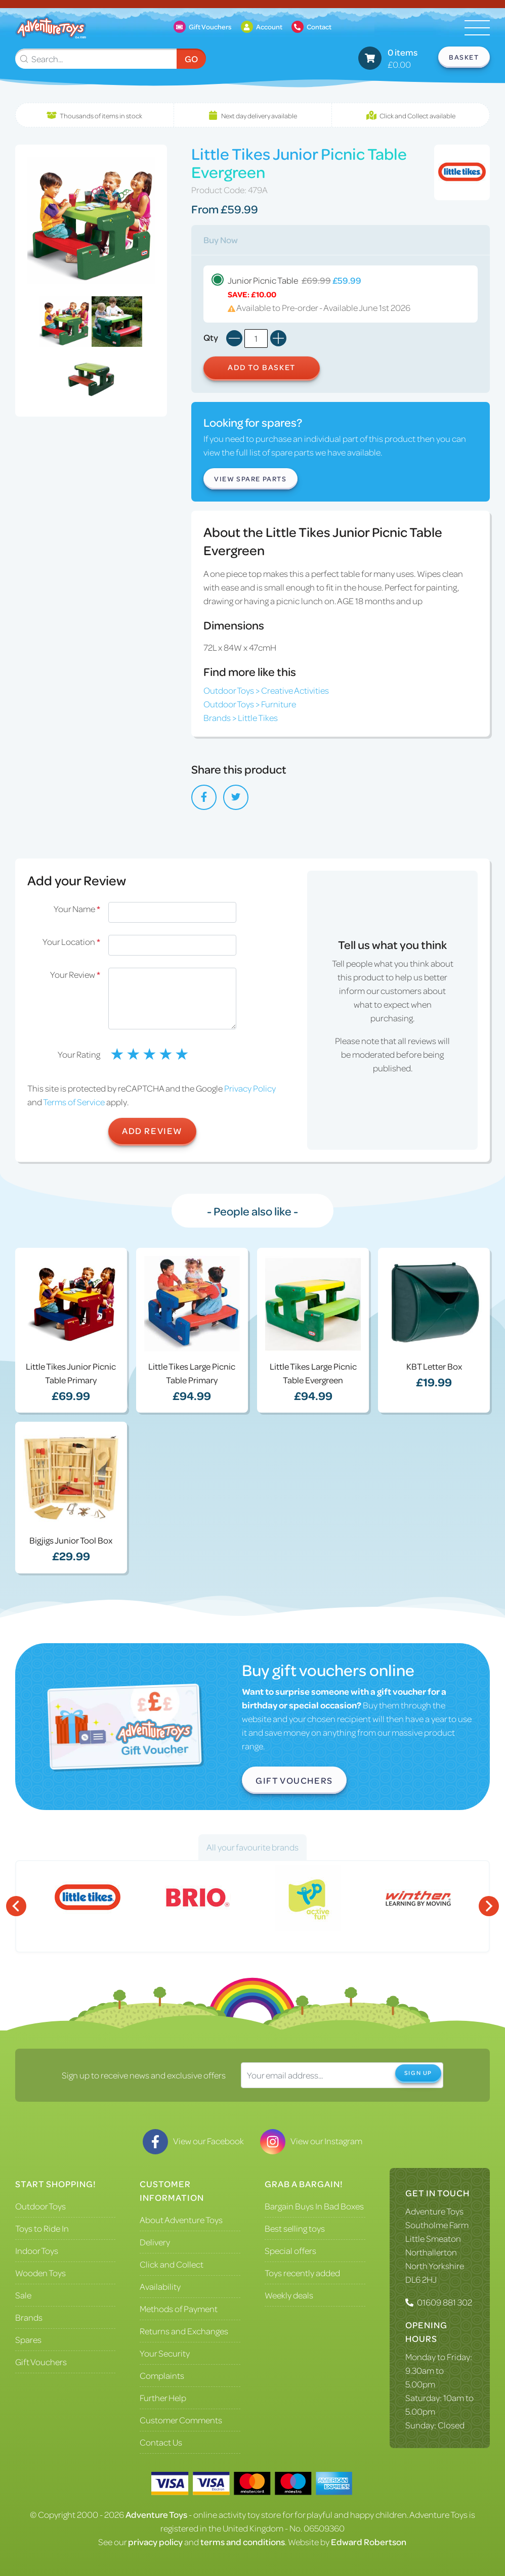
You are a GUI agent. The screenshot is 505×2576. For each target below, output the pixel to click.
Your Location (71, 941)
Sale (23, 2294)
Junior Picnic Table (341, 294)
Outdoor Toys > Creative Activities (266, 690)
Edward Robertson (368, 2541)
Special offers (290, 2250)
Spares (28, 2339)
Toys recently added (302, 2272)
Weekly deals (289, 2294)
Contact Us (161, 2442)
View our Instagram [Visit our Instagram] (311, 2140)
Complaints (162, 2375)
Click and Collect (171, 2264)
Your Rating (79, 1054)
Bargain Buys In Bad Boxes (314, 2205)
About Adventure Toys (181, 2219)
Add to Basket (262, 367)
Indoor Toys (36, 2250)
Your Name (77, 908)
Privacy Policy (250, 1088)
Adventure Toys (434, 2211)
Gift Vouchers (294, 1780)
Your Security (165, 2353)
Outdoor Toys (40, 2205)
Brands (29, 2317)
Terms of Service (74, 1101)
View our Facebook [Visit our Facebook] (193, 2140)
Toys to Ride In (42, 2228)
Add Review (152, 1130)
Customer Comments (181, 2419)
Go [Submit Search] (191, 58)
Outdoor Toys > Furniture (249, 703)
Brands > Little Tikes (240, 717)
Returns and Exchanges (184, 2330)
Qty (210, 337)
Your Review (75, 974)
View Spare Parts (250, 478)
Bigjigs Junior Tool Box (70, 1540)
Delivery (155, 2241)
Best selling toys (295, 2228)
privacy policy (155, 2541)
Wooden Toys (40, 2272)
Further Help (163, 2397)
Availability (160, 2286)
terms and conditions (242, 2541)
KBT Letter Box (434, 1366)
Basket (464, 57)
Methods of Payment (179, 2308)
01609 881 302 (444, 2302)
